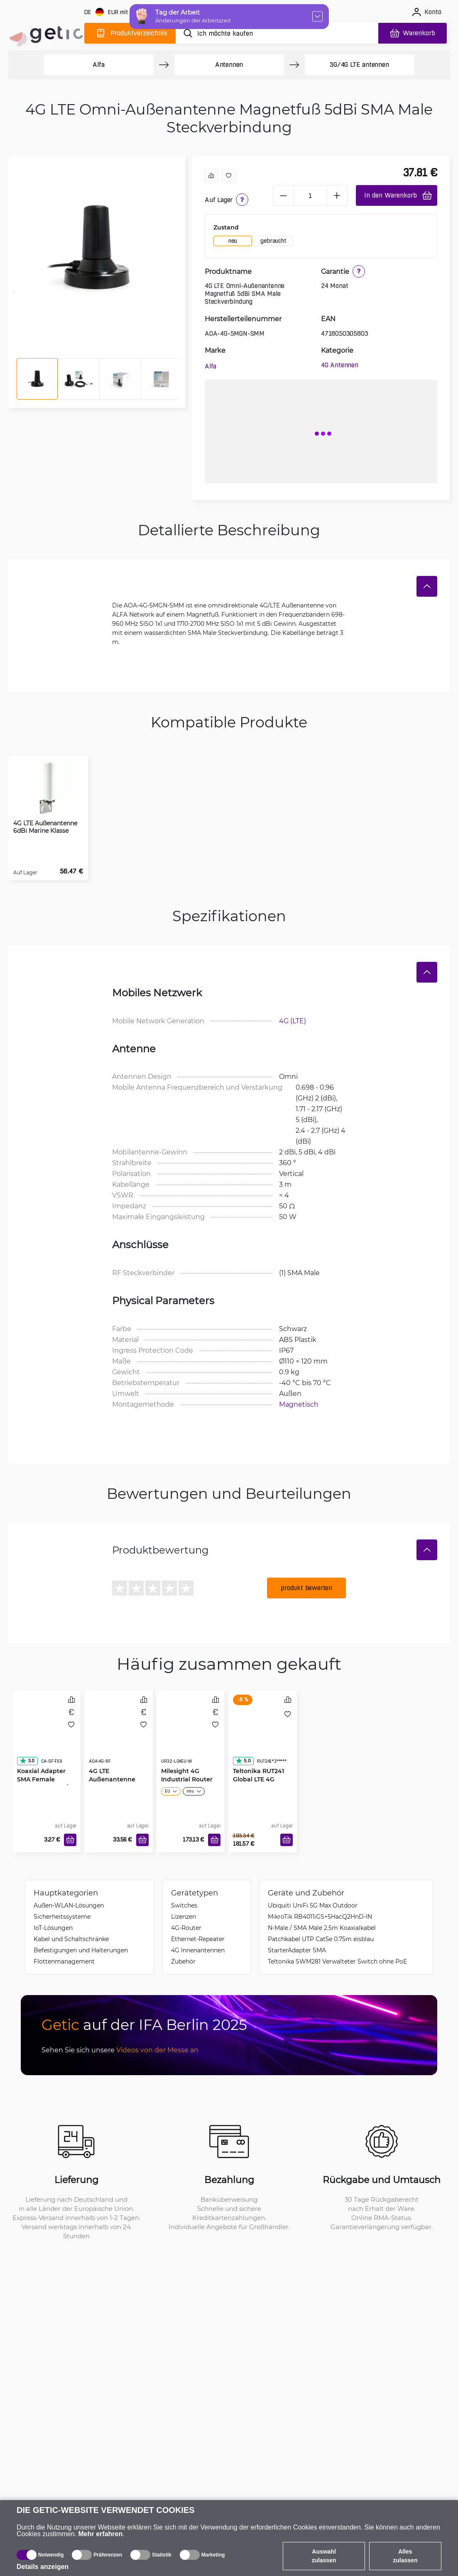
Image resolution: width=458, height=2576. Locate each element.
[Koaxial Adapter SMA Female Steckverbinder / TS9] (47, 1735)
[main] (44, 32)
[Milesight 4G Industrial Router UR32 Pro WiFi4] (191, 1735)
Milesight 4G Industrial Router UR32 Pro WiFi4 (187, 1779)
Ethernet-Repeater (198, 1939)
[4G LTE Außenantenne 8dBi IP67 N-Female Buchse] (119, 1735)
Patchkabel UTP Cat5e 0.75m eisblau (321, 1939)
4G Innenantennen (198, 1950)
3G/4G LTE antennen (359, 64)
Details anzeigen (43, 2566)
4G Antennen (339, 365)
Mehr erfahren (100, 2533)
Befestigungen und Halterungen (81, 1950)
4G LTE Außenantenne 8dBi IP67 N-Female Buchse (112, 1783)
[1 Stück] (310, 195)
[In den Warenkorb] (70, 1840)
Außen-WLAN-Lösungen (69, 1905)
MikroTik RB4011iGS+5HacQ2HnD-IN (320, 1916)
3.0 (27, 1760)
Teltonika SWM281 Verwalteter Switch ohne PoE (337, 1961)
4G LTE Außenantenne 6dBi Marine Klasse (45, 827)
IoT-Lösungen (53, 1928)
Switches (184, 1905)
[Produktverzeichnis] (130, 33)
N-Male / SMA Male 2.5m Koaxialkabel (322, 1928)
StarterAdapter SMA (297, 1950)
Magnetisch (298, 1404)
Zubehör (183, 1961)
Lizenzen (183, 1916)
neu (232, 240)
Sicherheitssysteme (62, 1916)
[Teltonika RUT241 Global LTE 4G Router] (263, 1735)
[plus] (337, 195)
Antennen (229, 64)
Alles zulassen (405, 2556)
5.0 (242, 1760)
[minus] (283, 195)
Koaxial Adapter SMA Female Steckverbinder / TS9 (42, 1783)
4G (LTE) (292, 1020)
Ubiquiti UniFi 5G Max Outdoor (313, 1905)
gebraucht (273, 240)
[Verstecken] (426, 586)
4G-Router (186, 1928)
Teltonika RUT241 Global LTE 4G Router (258, 1779)
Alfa (98, 64)
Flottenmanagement (64, 1961)
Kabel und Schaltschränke (71, 1939)
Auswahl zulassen (324, 2556)
